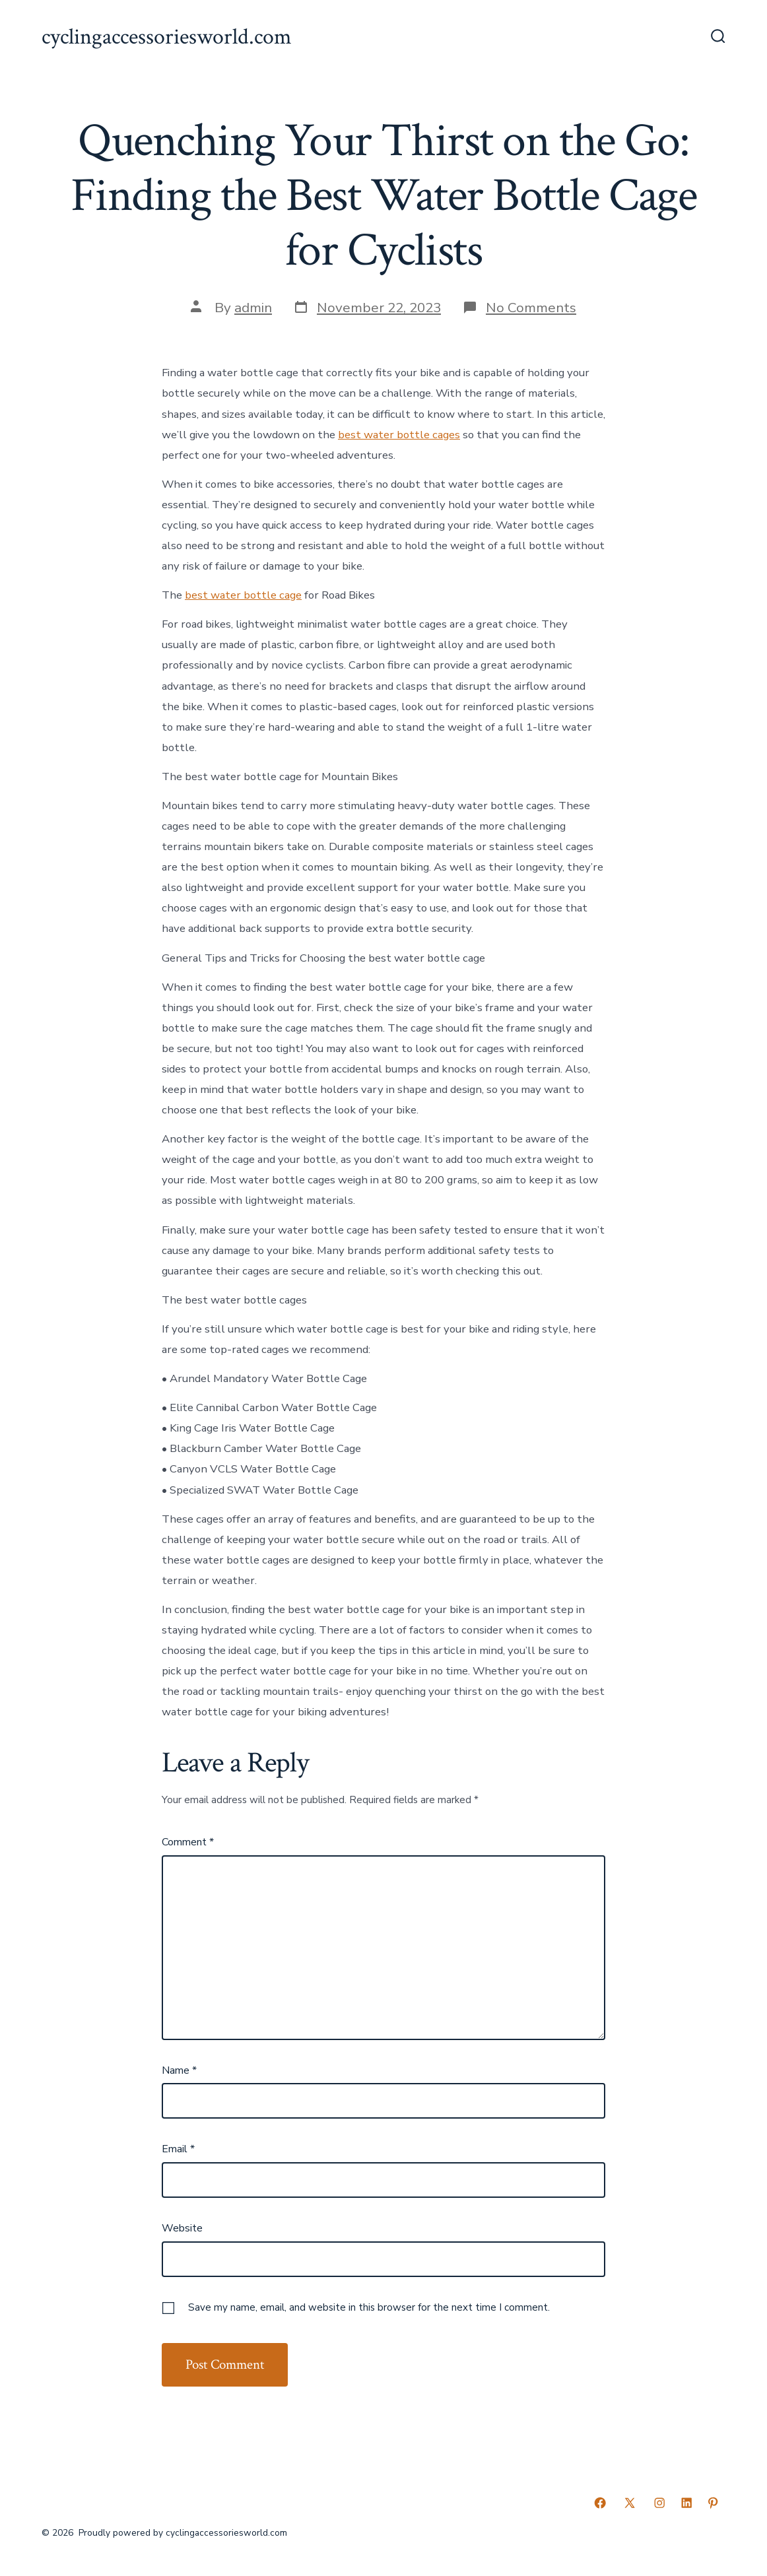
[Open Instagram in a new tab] (659, 2503)
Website (182, 2228)
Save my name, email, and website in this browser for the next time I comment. (369, 2307)
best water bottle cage (243, 595)
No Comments (531, 307)
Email (178, 2149)
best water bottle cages (399, 434)
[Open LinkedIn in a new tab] (686, 2503)
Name (179, 2070)
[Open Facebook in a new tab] (600, 2503)
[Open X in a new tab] (630, 2503)
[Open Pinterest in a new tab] (713, 2503)
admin (253, 307)
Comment (188, 1842)
